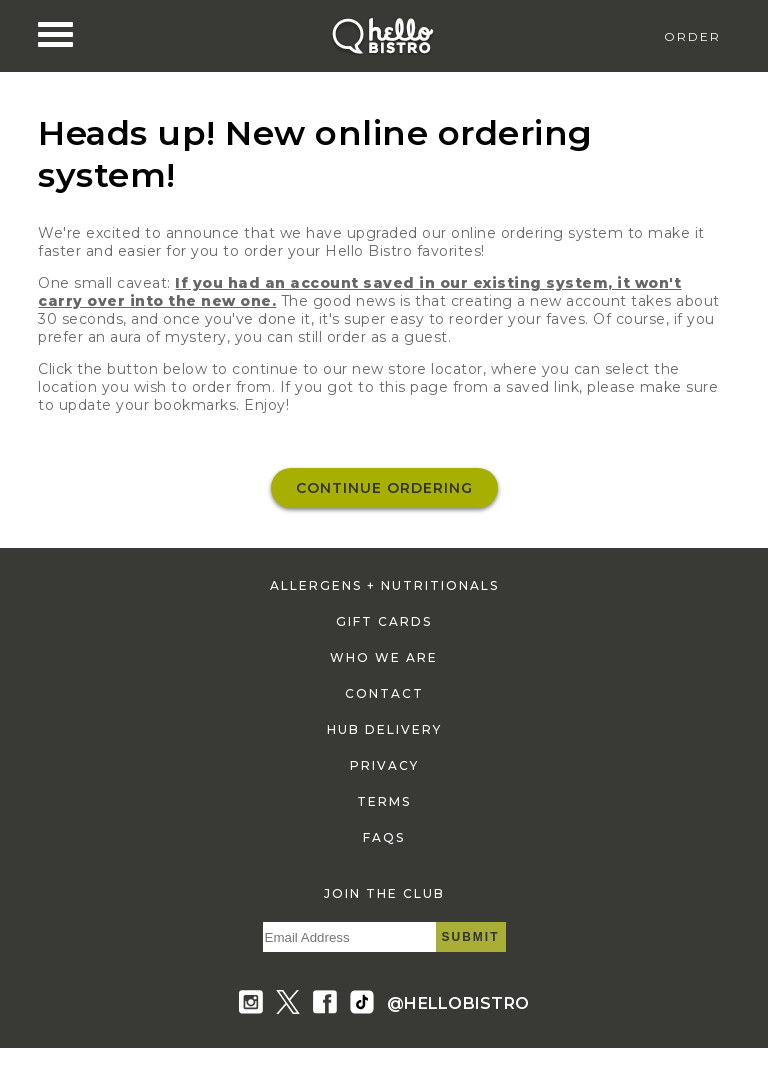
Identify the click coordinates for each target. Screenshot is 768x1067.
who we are (384, 657)
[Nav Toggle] (55, 35)
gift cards (384, 621)
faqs (384, 837)
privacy (384, 765)
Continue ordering (384, 488)
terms (384, 801)
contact (384, 693)
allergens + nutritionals (384, 585)
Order (692, 36)
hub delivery (384, 729)
